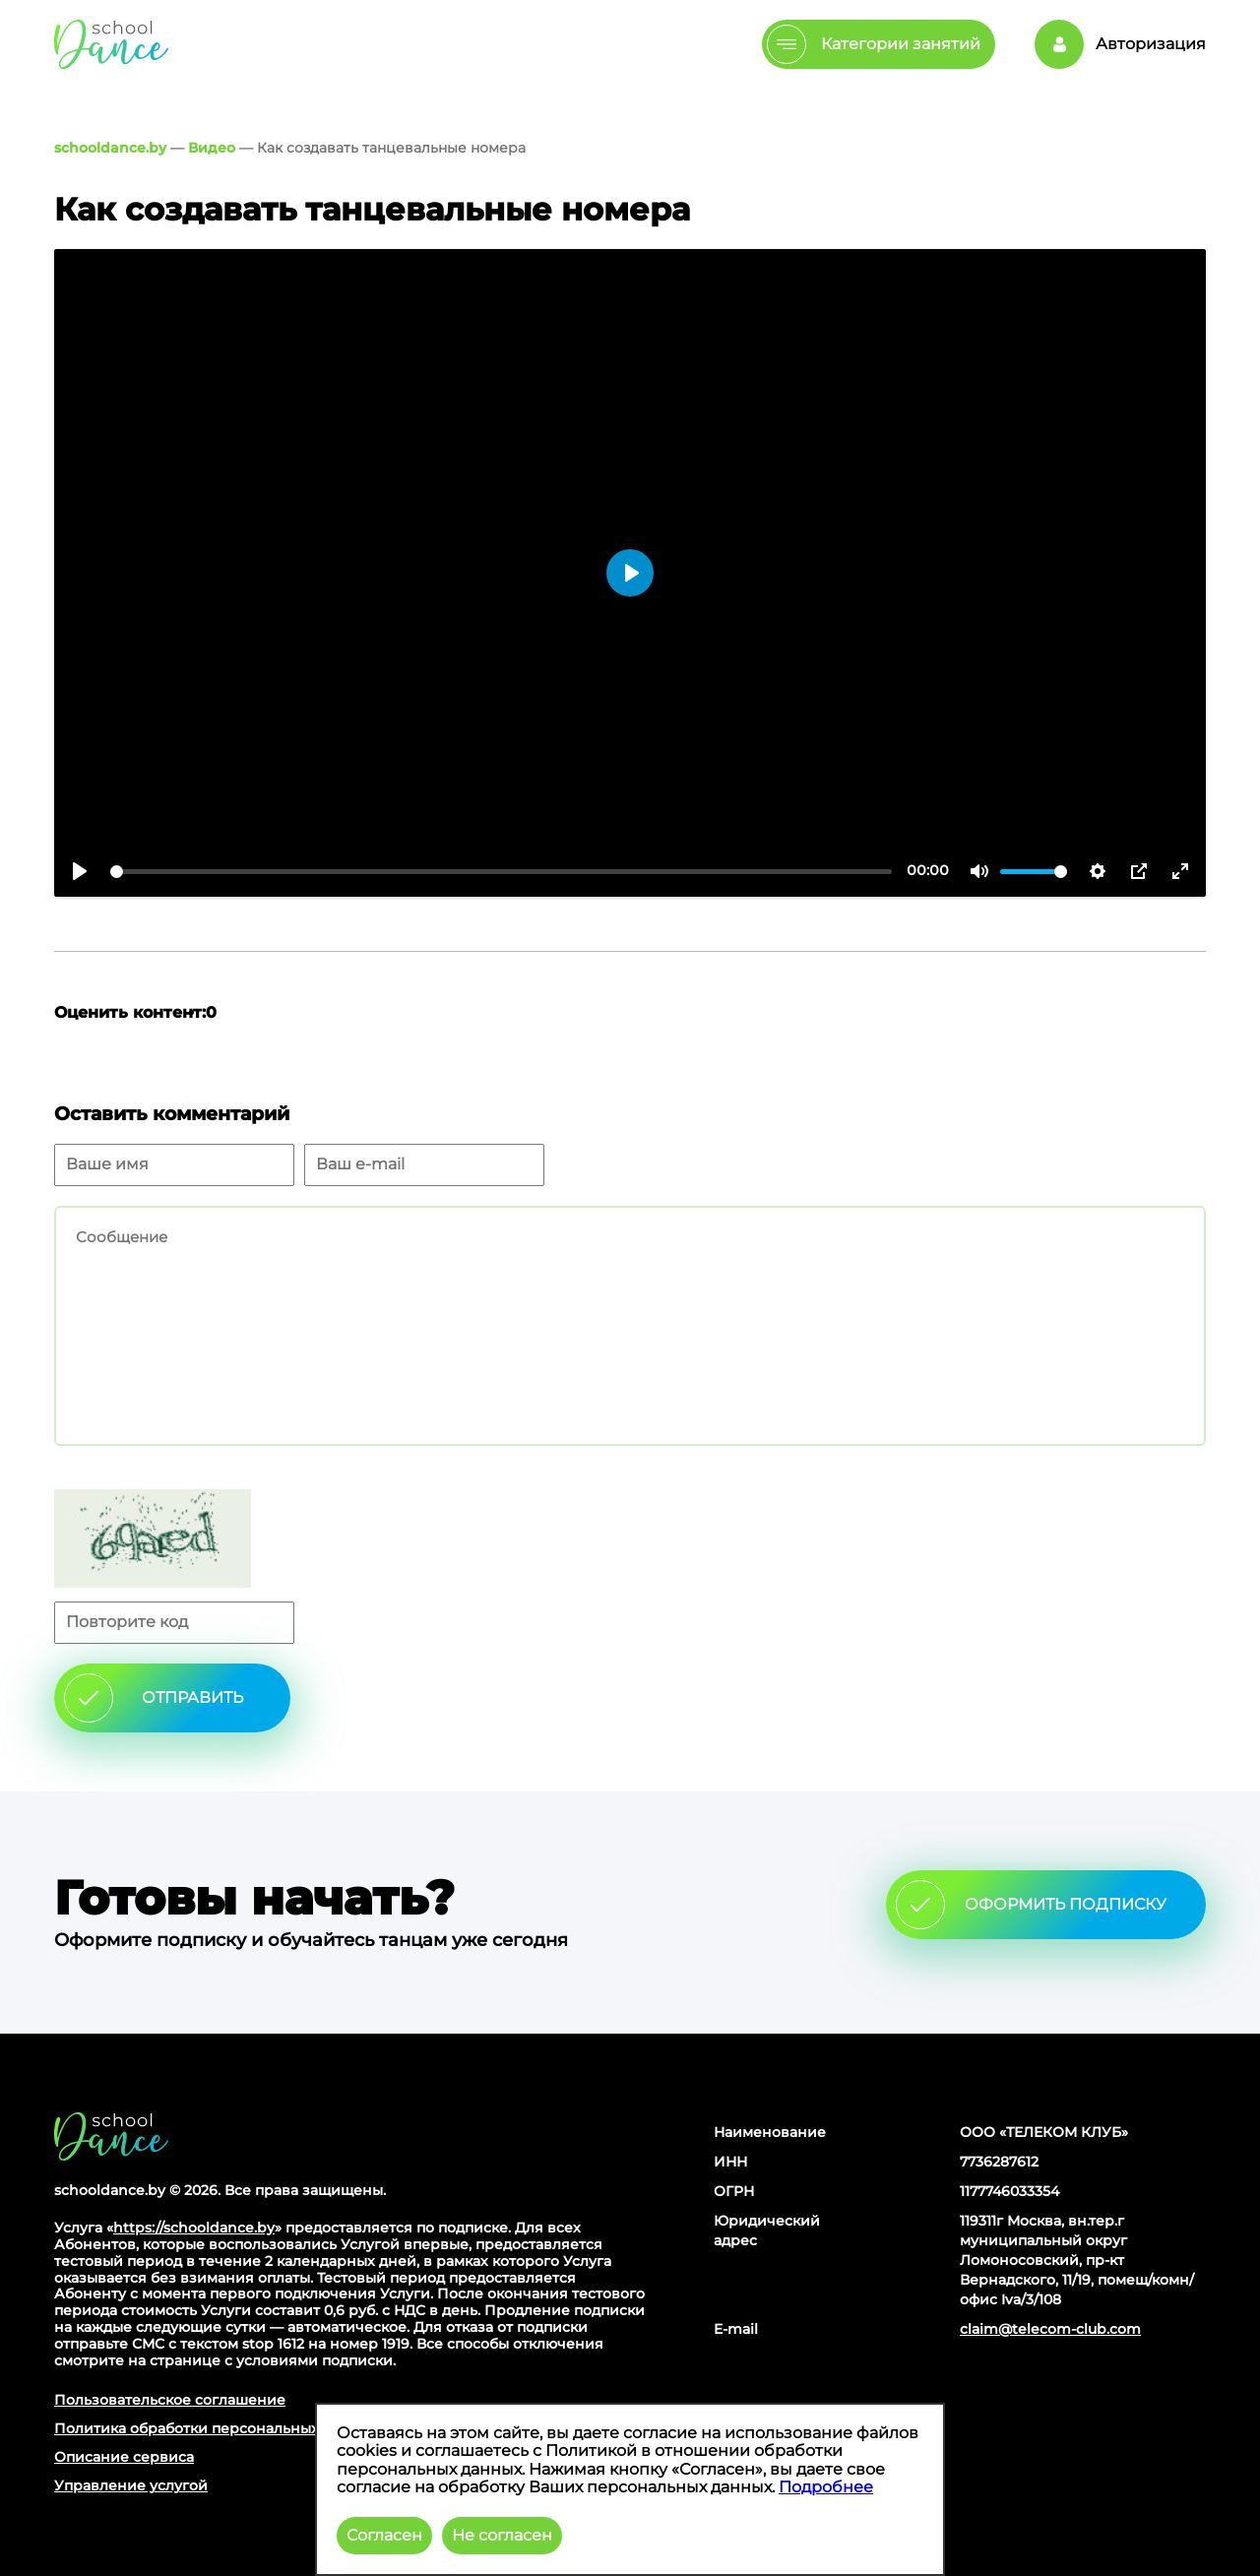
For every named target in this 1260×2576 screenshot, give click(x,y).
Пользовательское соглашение (169, 2400)
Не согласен (502, 2535)
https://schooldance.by (194, 2227)
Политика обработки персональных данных (216, 2428)
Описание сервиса (124, 2457)
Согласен (384, 2535)
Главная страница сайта (111, 2136)
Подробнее (826, 2487)
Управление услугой (131, 2485)
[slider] (501, 871)
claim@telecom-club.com (1050, 2329)
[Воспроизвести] (79, 871)
